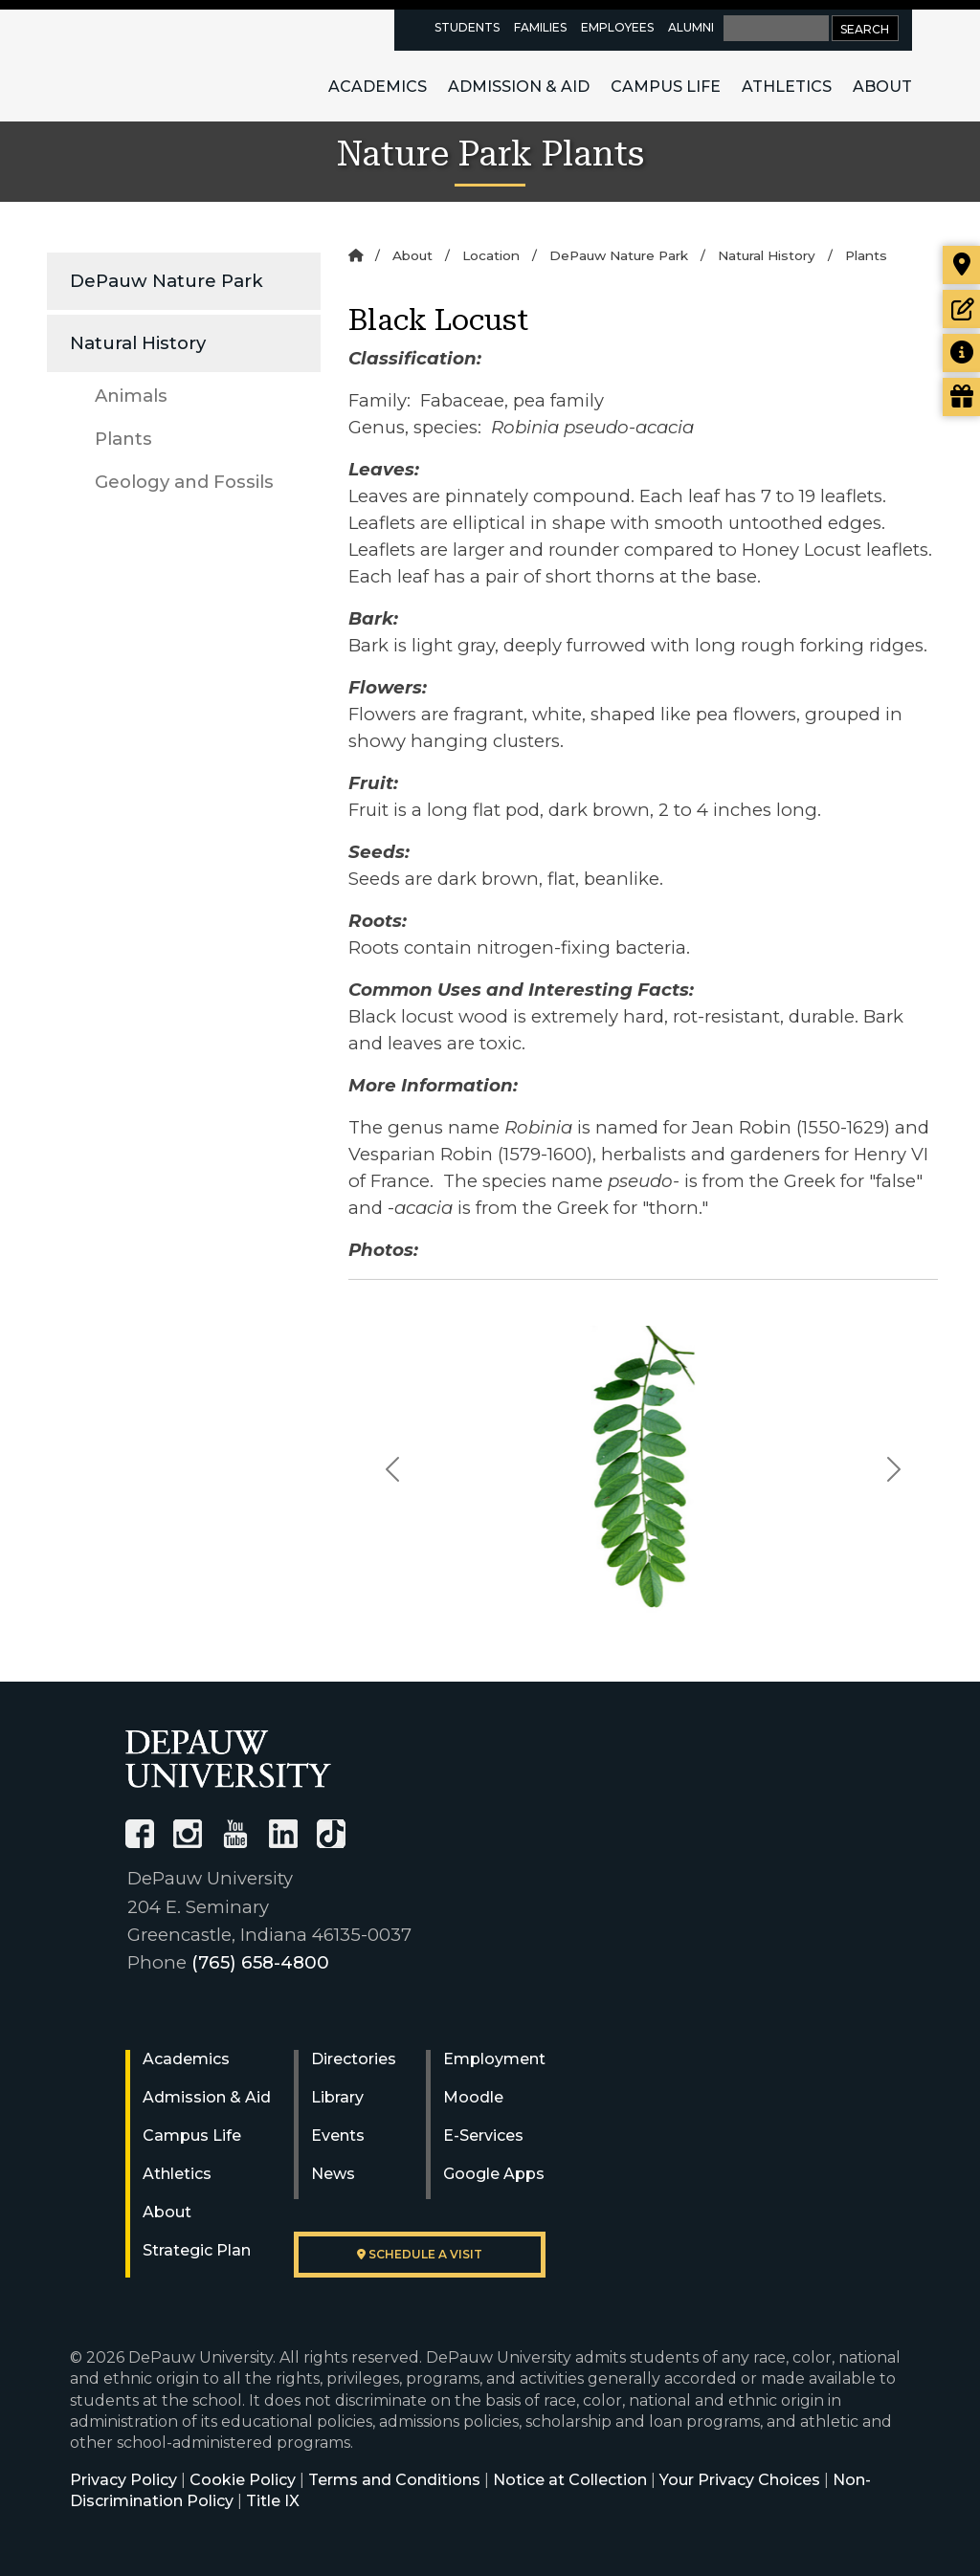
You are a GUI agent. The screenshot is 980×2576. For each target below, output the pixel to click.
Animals (131, 396)
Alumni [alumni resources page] (691, 27)
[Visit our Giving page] (961, 397)
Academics (377, 86)
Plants (123, 439)
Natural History (138, 343)
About (882, 86)
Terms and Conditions (394, 2480)
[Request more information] (961, 353)
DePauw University (173, 65)
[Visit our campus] (961, 265)
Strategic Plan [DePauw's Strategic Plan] (197, 2250)
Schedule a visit (419, 2254)
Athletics (787, 86)
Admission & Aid (519, 86)
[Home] (355, 255)
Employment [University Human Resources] (494, 2059)
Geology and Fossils (184, 482)
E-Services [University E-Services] (483, 2135)
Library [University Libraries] (337, 2097)
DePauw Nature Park (166, 281)
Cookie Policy (242, 2480)
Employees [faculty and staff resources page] (617, 27)
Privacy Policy (123, 2480)
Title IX (273, 2501)
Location (491, 255)
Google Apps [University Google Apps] (494, 2174)
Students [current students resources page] (467, 27)
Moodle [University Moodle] (473, 2097)
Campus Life (666, 86)
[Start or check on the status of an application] (961, 309)
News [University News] (333, 2174)
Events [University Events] (338, 2135)
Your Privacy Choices (739, 2480)
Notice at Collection (570, 2480)
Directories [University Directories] (353, 2059)
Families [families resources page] (540, 27)
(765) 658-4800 (260, 1962)
